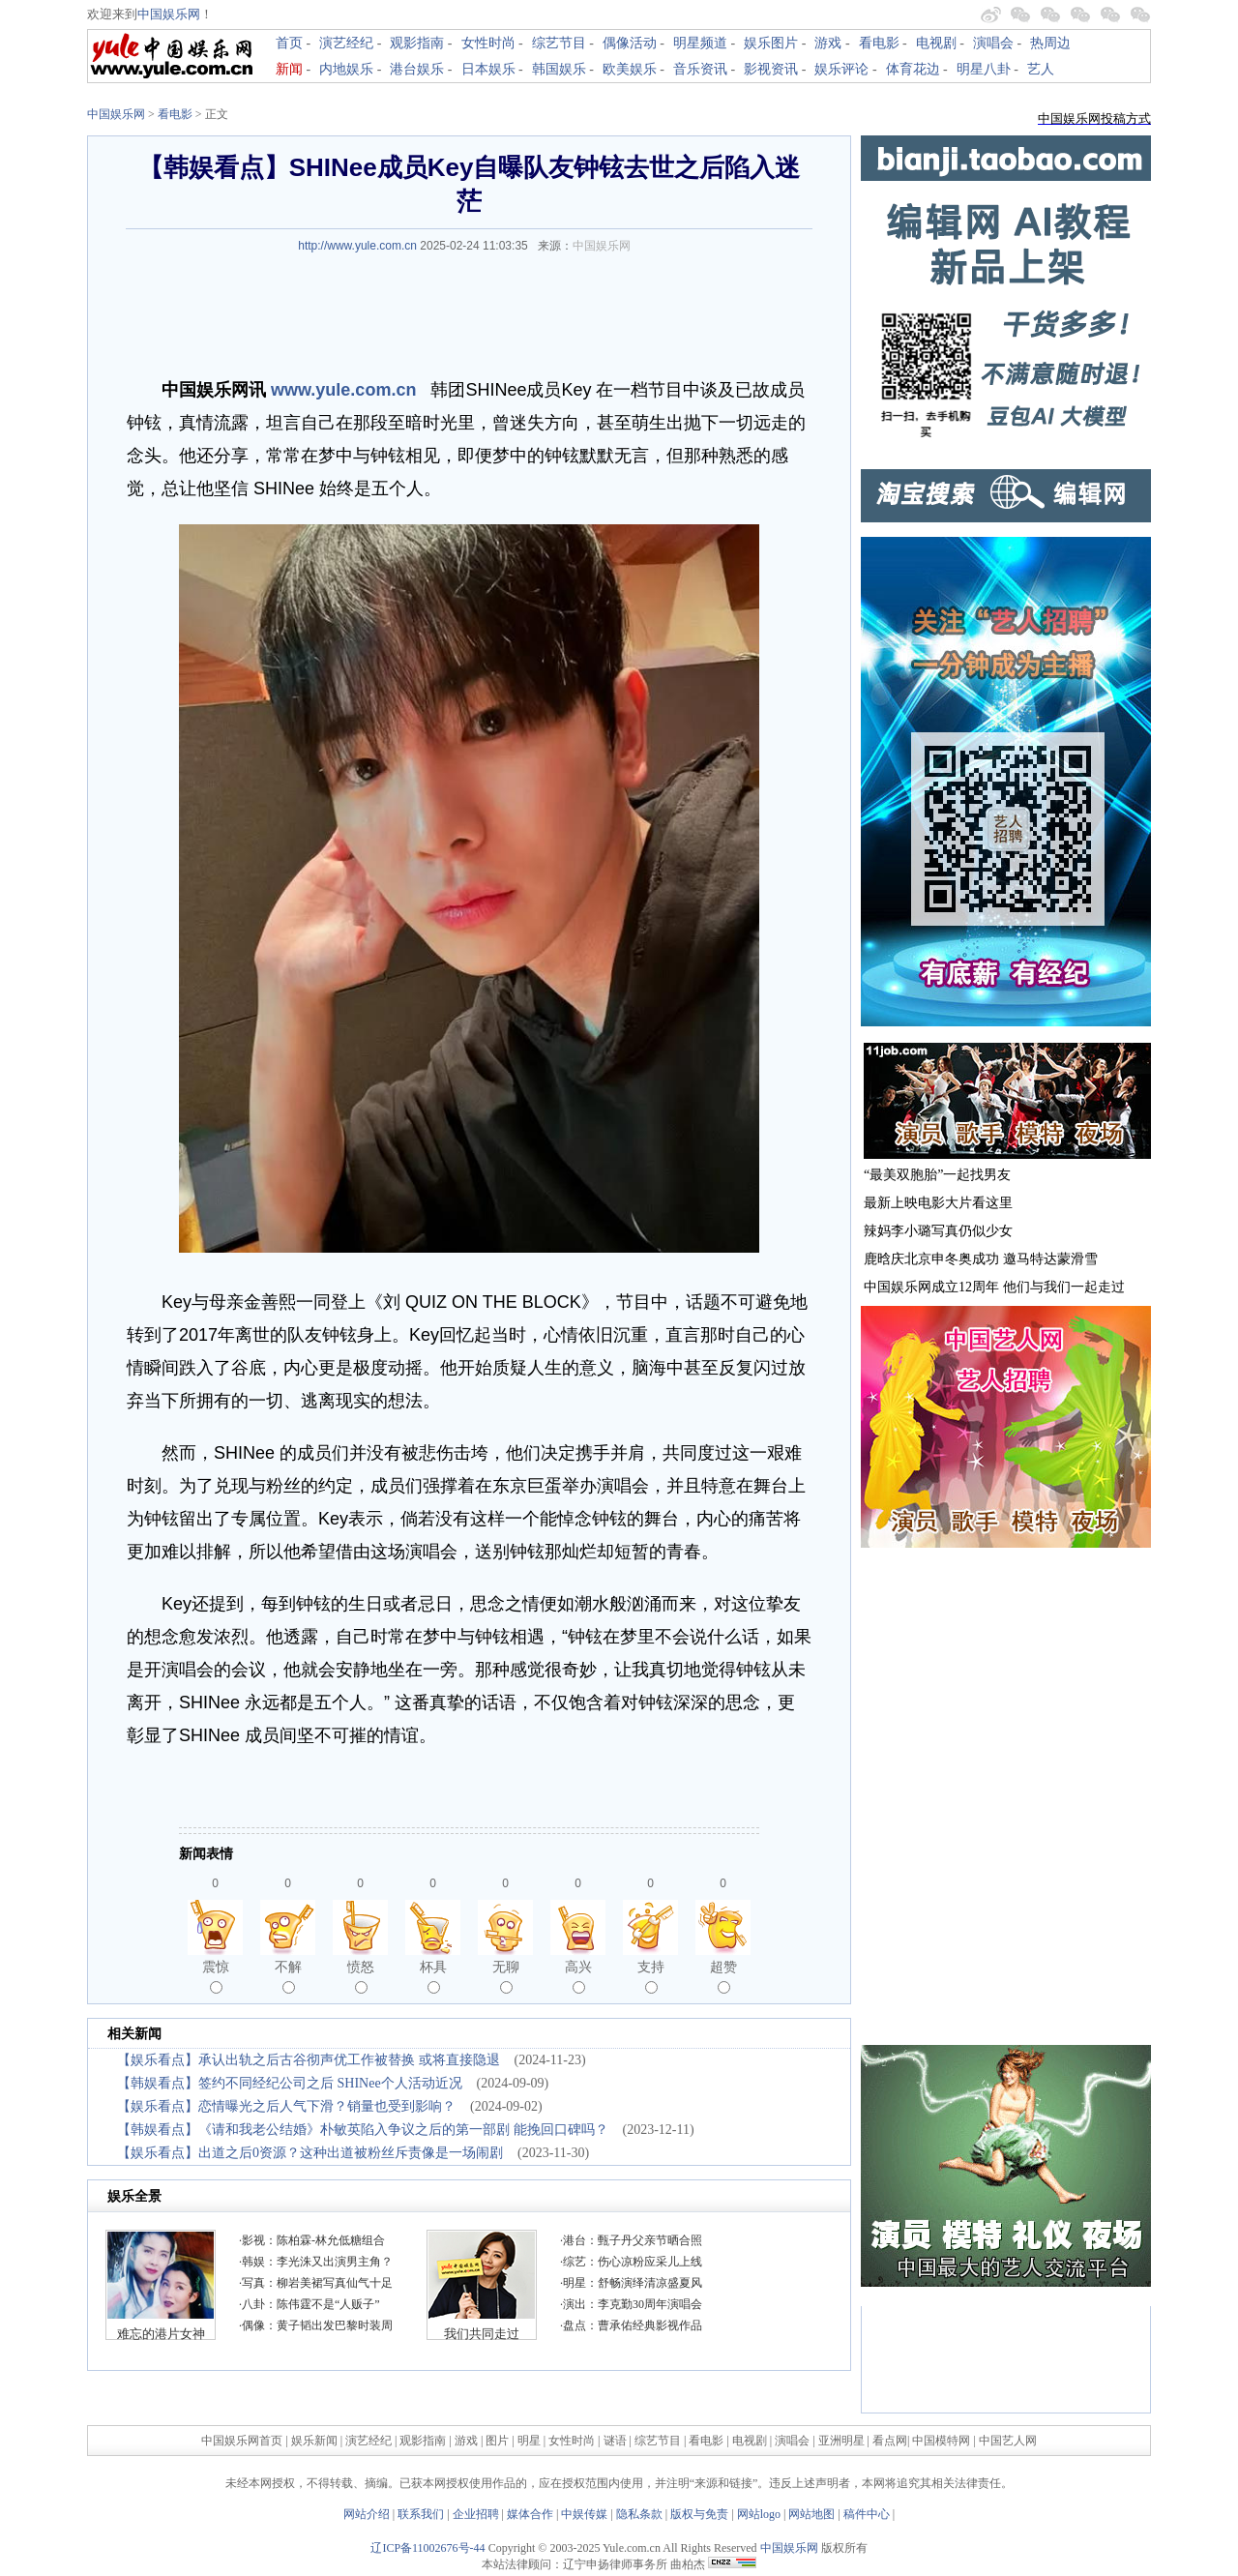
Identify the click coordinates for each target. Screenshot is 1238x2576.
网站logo (759, 2514)
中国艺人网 (1008, 2440)
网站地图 (811, 2514)
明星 (530, 2440)
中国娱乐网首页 (241, 2440)
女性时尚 (488, 43)
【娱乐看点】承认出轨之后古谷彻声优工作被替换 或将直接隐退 (308, 2060)
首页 (289, 43)
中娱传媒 (584, 2514)
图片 (497, 2440)
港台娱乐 (417, 69)
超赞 (723, 1976)
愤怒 (360, 1976)
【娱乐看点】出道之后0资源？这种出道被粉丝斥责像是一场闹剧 (310, 2153)
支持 (650, 1976)
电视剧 (936, 43)
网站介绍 (366, 2514)
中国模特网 (941, 2440)
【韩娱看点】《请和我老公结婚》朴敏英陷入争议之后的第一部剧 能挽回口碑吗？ (362, 2129)
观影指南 (417, 43)
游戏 (827, 43)
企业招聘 (476, 2514)
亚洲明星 (841, 2440)
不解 (288, 1976)
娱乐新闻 (314, 2440)
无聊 (505, 1976)
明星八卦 (984, 69)
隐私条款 (639, 2514)
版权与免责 (699, 2514)
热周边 (1050, 43)
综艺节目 (559, 43)
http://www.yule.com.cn (357, 245)
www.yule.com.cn (343, 390)
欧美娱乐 (630, 69)
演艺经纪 (346, 43)
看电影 (879, 43)
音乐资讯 (700, 69)
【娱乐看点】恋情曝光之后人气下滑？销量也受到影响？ (286, 2106)
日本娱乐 (488, 69)
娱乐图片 (771, 43)
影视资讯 (771, 69)
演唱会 (993, 43)
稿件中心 (866, 2514)
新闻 (289, 69)
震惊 (215, 1976)
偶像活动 (630, 43)
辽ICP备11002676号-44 (427, 2548)
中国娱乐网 (168, 14)
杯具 (433, 1976)
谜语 (615, 2440)
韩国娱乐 (559, 69)
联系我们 (421, 2514)
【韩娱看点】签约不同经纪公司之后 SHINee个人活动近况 (289, 2083)
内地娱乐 (346, 69)
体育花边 (913, 69)
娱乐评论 (841, 69)
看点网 (889, 2440)
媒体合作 (530, 2514)
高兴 (578, 1976)
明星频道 (700, 43)
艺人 (1040, 69)
